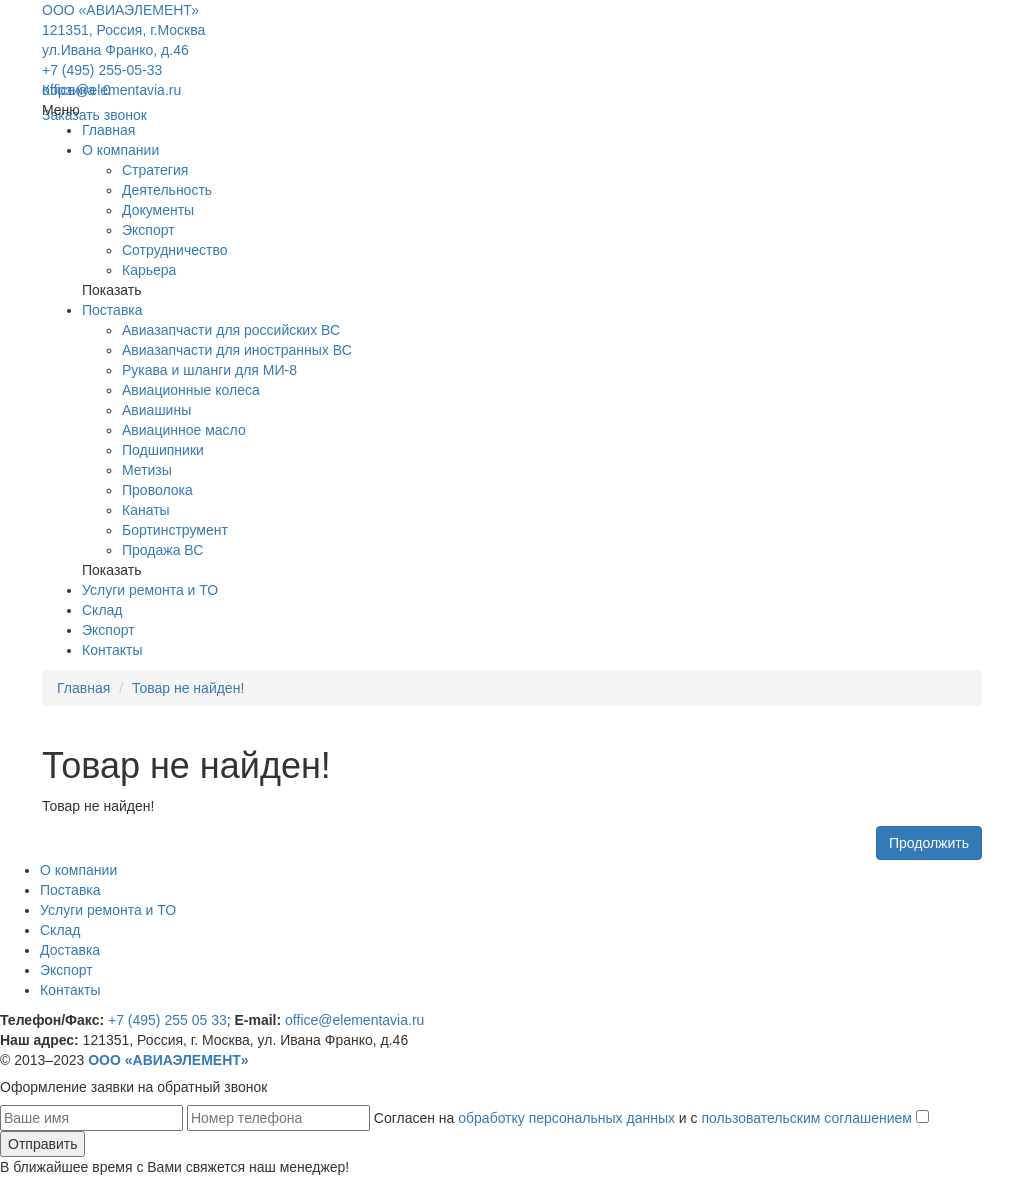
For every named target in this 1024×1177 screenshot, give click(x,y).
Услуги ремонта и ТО (150, 590)
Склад (102, 610)
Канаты (146, 510)
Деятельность (167, 190)
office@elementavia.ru (111, 90)
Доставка (70, 950)
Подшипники (163, 450)
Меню (61, 110)
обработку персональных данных (566, 1118)
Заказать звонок (94, 115)
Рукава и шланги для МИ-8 (209, 370)
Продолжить (929, 843)
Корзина (76, 90)
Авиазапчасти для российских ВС (231, 330)
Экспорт (148, 230)
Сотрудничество (174, 250)
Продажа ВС (162, 550)
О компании (120, 150)
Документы (158, 210)
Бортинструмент (175, 530)
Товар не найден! (188, 688)
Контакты (112, 650)
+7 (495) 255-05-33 (102, 70)
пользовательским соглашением (806, 1118)
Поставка (112, 310)
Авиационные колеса (191, 390)
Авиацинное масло (184, 430)
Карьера (149, 270)
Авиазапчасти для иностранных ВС (237, 350)
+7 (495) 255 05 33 (167, 1020)
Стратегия (155, 170)
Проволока (157, 490)
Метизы (147, 470)
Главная (108, 130)
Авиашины (156, 410)
